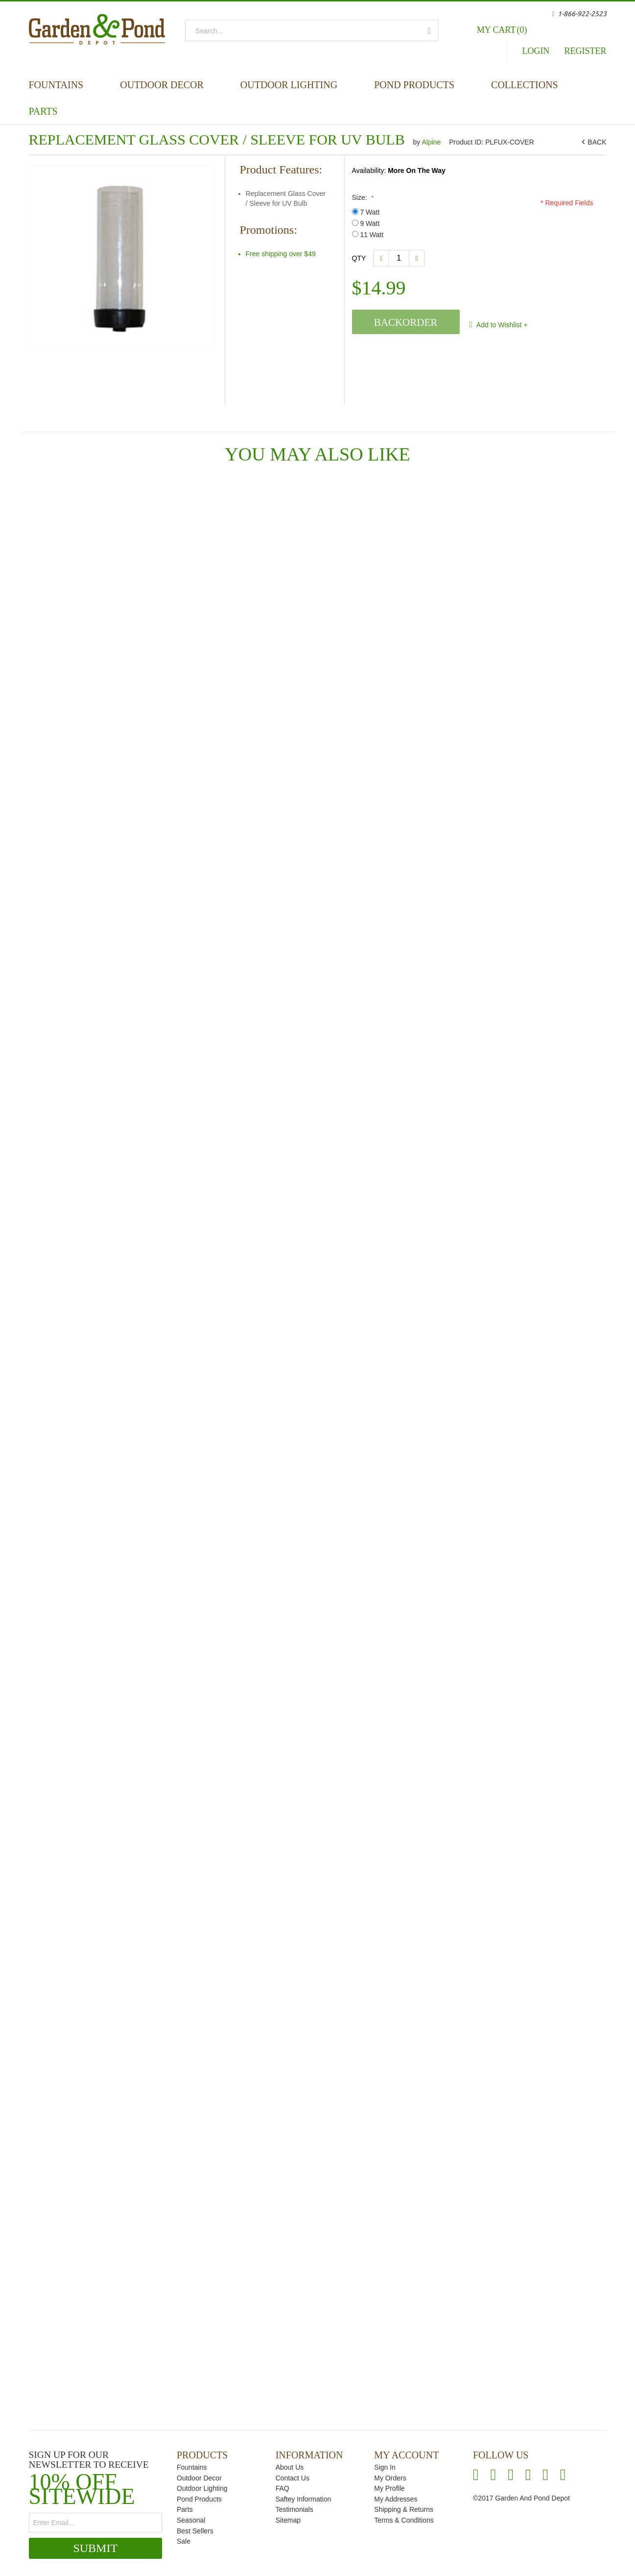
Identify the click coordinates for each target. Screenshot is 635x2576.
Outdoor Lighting (288, 84)
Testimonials (294, 2509)
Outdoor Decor (162, 84)
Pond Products (414, 84)
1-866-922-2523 (582, 14)
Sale (183, 2541)
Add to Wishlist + (501, 325)
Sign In (385, 2467)
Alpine (432, 142)
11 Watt (368, 235)
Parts (43, 111)
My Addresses (395, 2499)
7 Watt (366, 212)
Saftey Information (303, 2499)
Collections (524, 84)
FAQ (282, 2488)
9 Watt (366, 223)
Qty (359, 258)
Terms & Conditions (403, 2520)
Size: (362, 197)
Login (535, 51)
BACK (595, 142)
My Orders (390, 2478)
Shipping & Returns (403, 2509)
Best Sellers (195, 2531)
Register (585, 51)
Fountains (56, 84)
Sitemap (288, 2520)
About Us (290, 2467)
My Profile (389, 2488)
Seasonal (191, 2520)
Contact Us (292, 2478)
